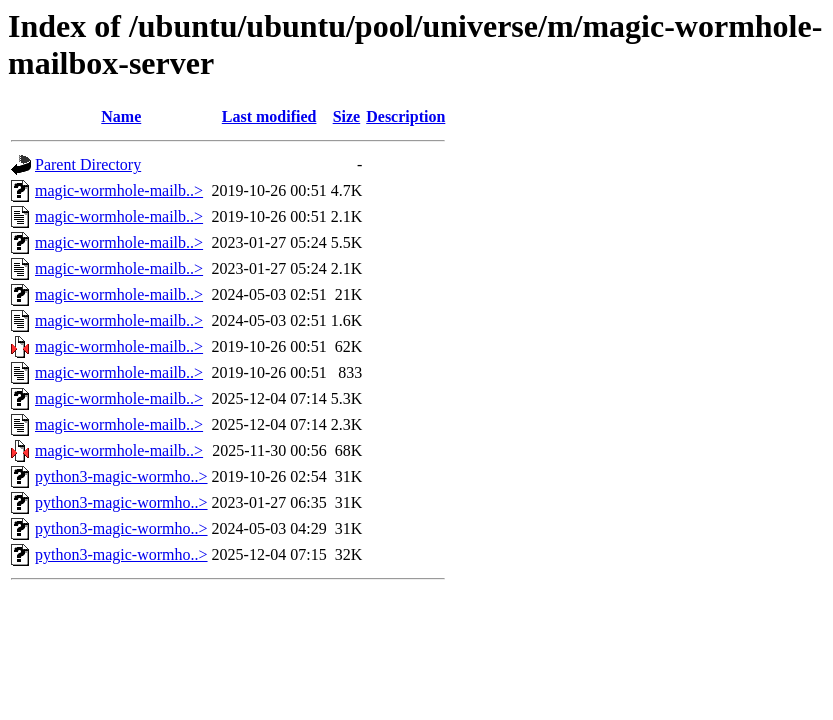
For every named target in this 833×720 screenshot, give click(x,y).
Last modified (269, 116)
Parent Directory (88, 164)
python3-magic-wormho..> (121, 476)
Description (405, 116)
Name (121, 116)
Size (347, 116)
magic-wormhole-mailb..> (119, 190)
